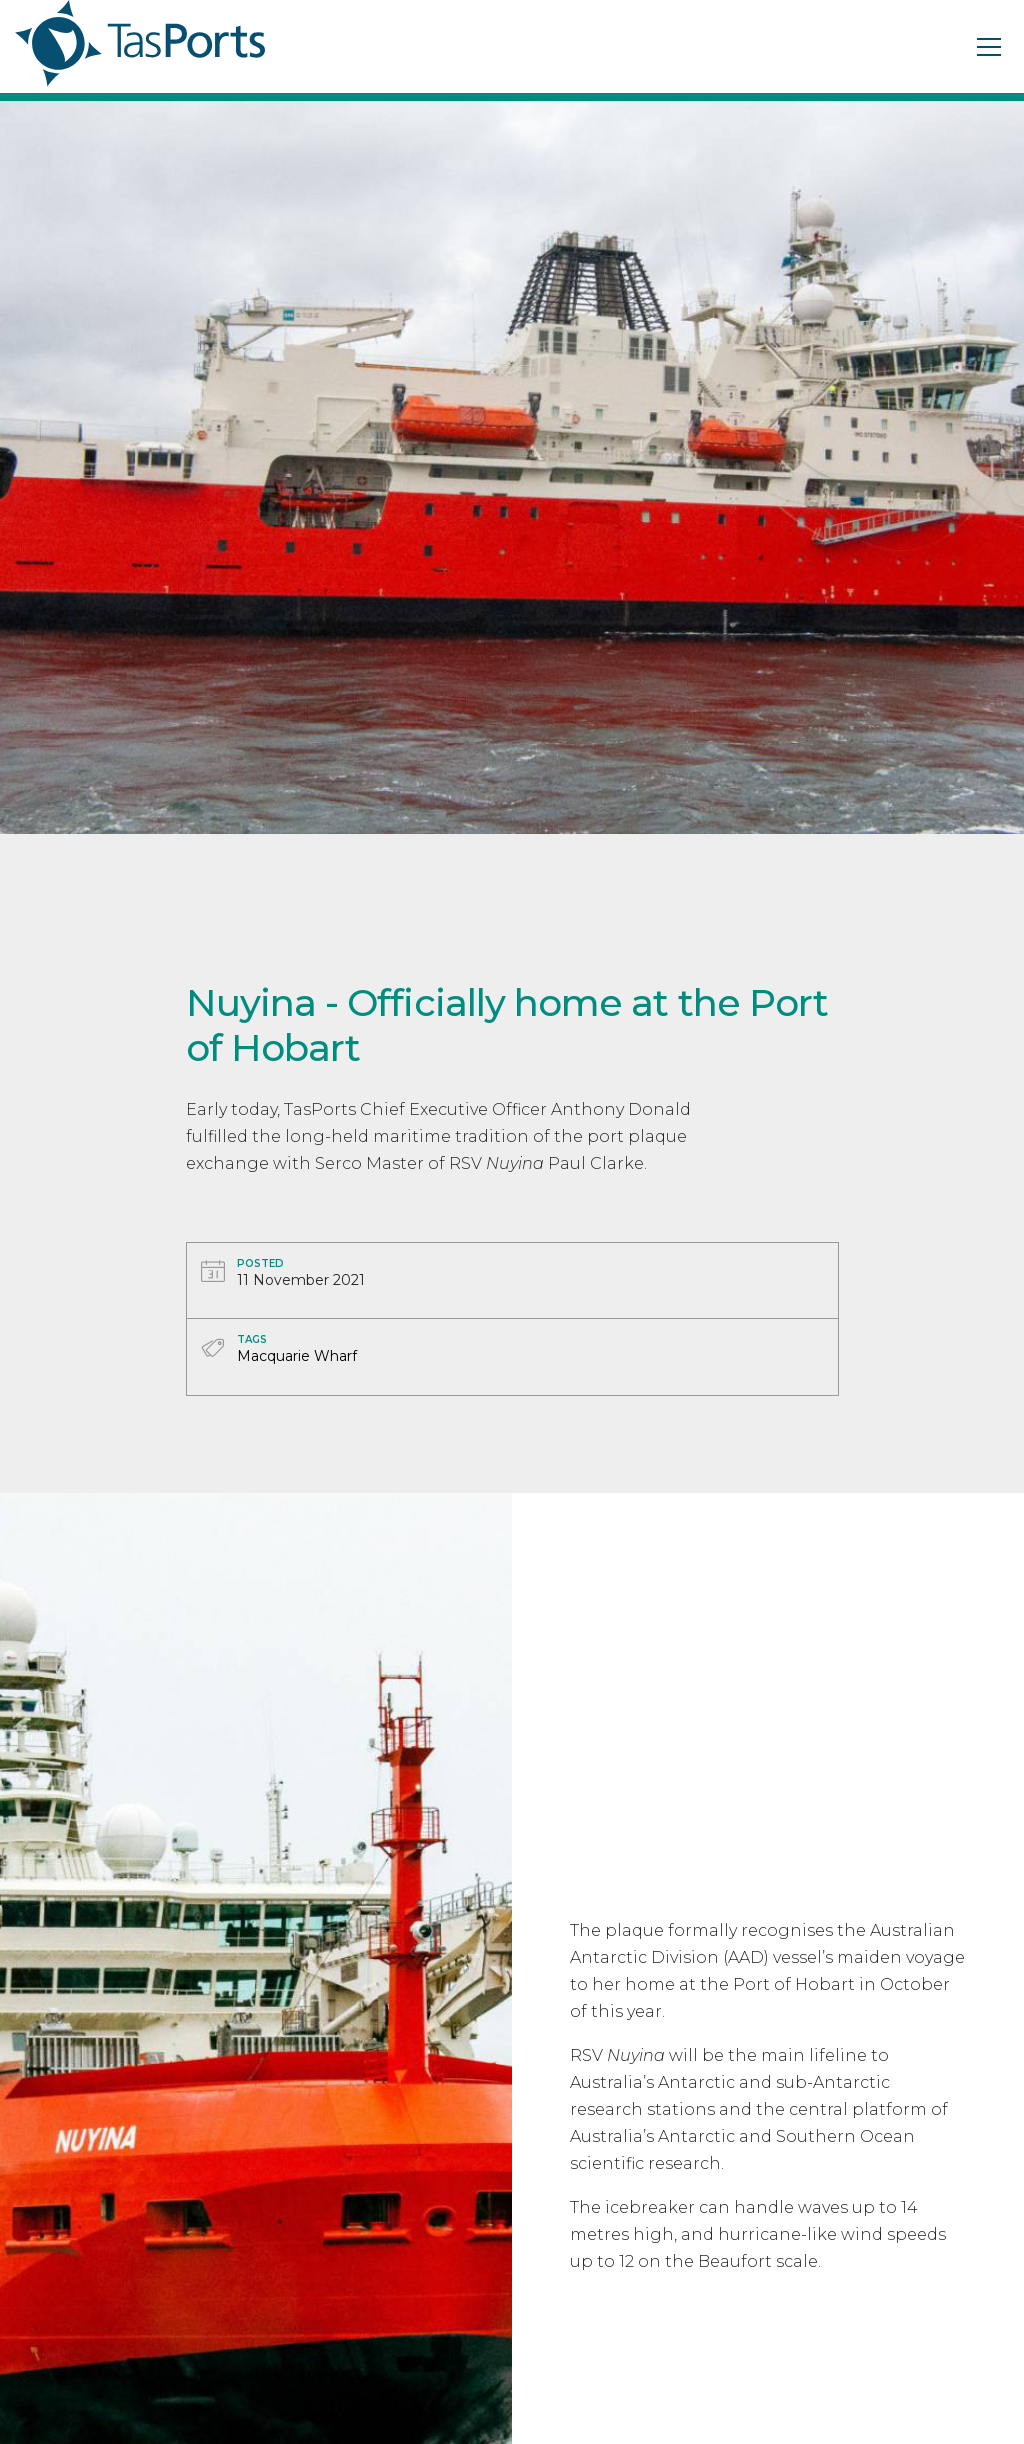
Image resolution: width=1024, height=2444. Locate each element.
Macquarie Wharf (297, 1356)
